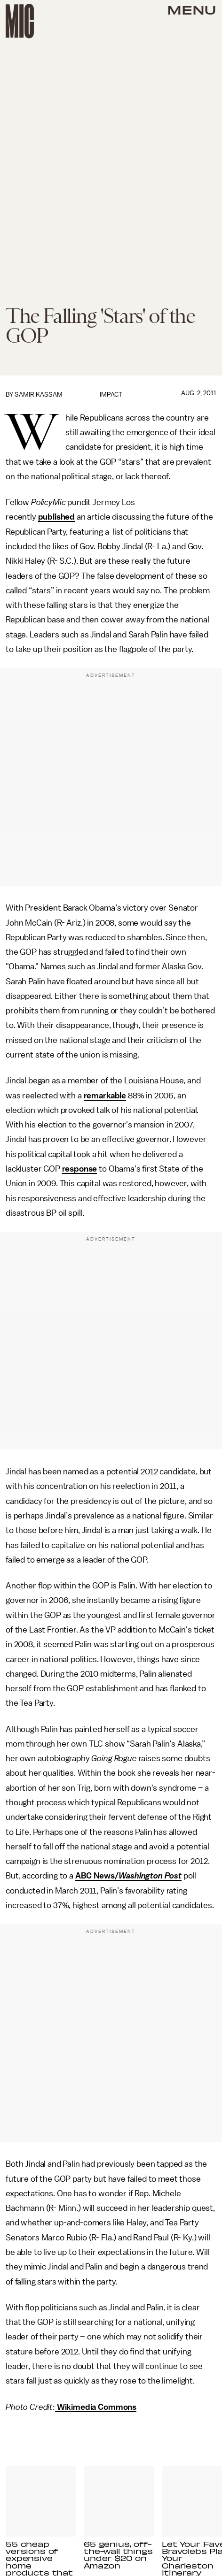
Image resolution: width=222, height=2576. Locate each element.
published (56, 517)
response (79, 1169)
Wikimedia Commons (95, 2407)
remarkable (105, 1095)
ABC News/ (97, 1875)
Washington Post (150, 1875)
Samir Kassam (39, 394)
